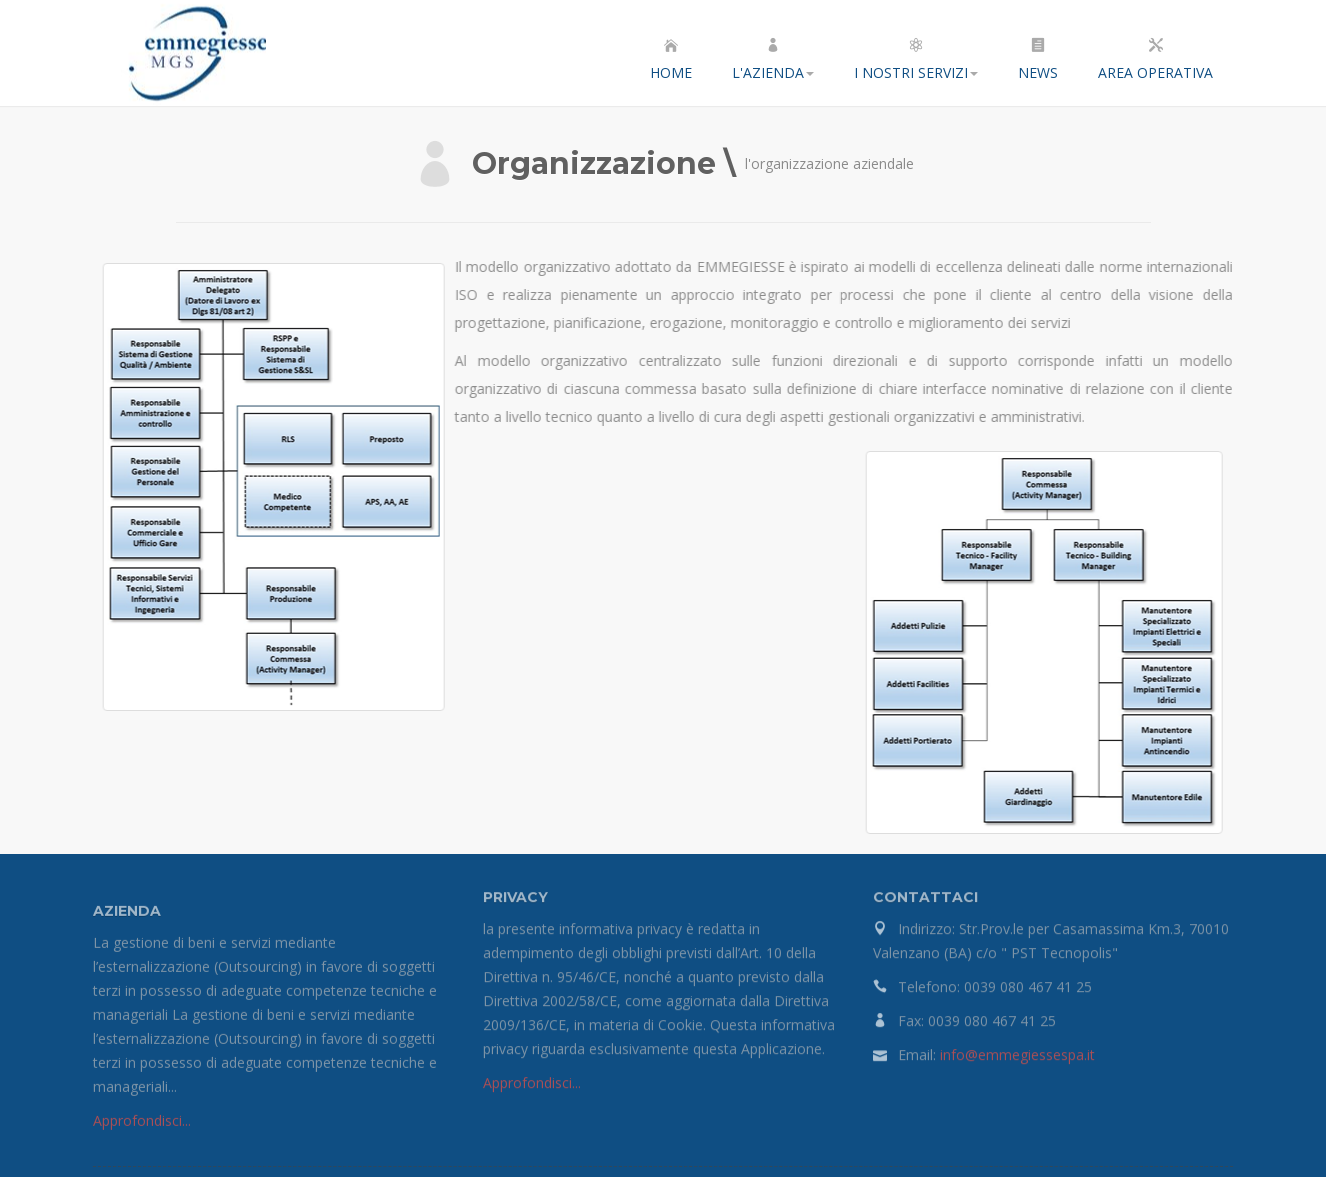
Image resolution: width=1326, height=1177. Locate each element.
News (1038, 60)
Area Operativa (1155, 60)
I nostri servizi (916, 60)
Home (671, 60)
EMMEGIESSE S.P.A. (179, 53)
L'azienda (773, 60)
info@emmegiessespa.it (1017, 1051)
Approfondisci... (142, 1123)
